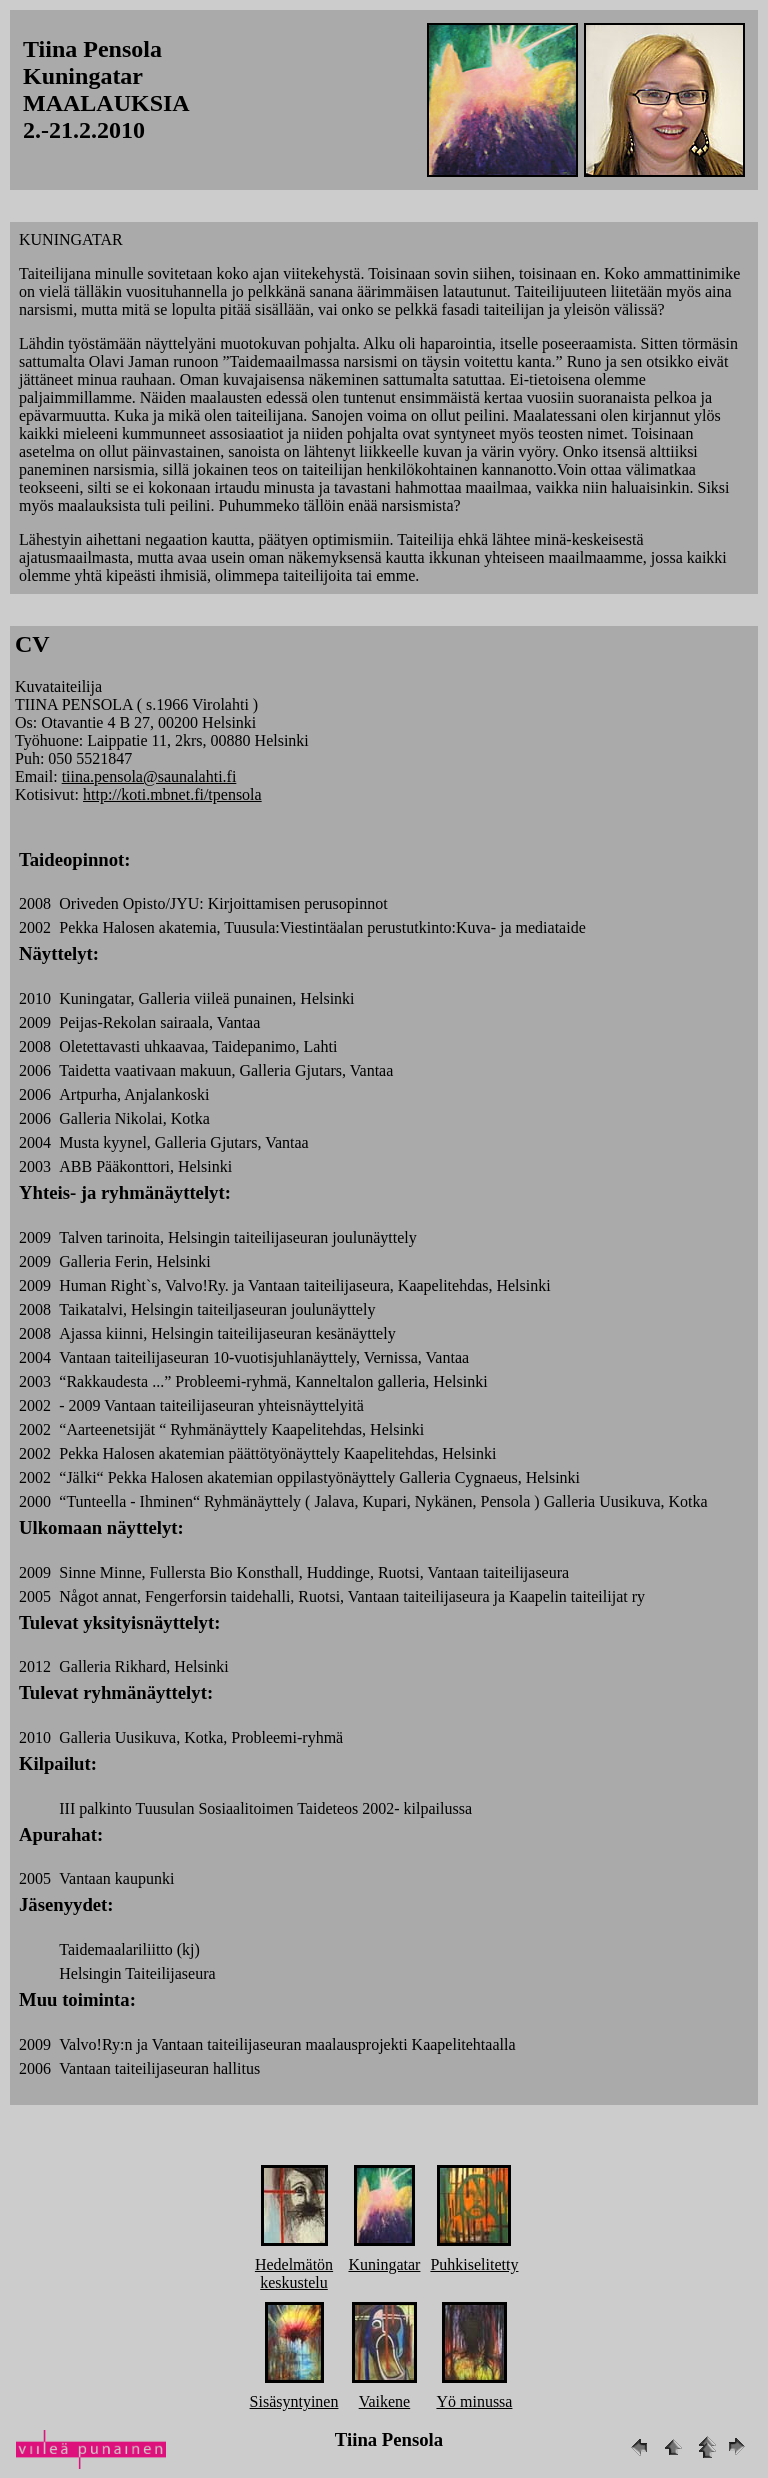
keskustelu (294, 2282)
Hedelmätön (294, 2264)
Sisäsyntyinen (294, 2401)
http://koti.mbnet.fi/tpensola (172, 794)
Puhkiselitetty (474, 2264)
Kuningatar (384, 2264)
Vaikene (385, 2401)
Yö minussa (474, 2401)
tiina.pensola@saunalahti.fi (149, 776)
